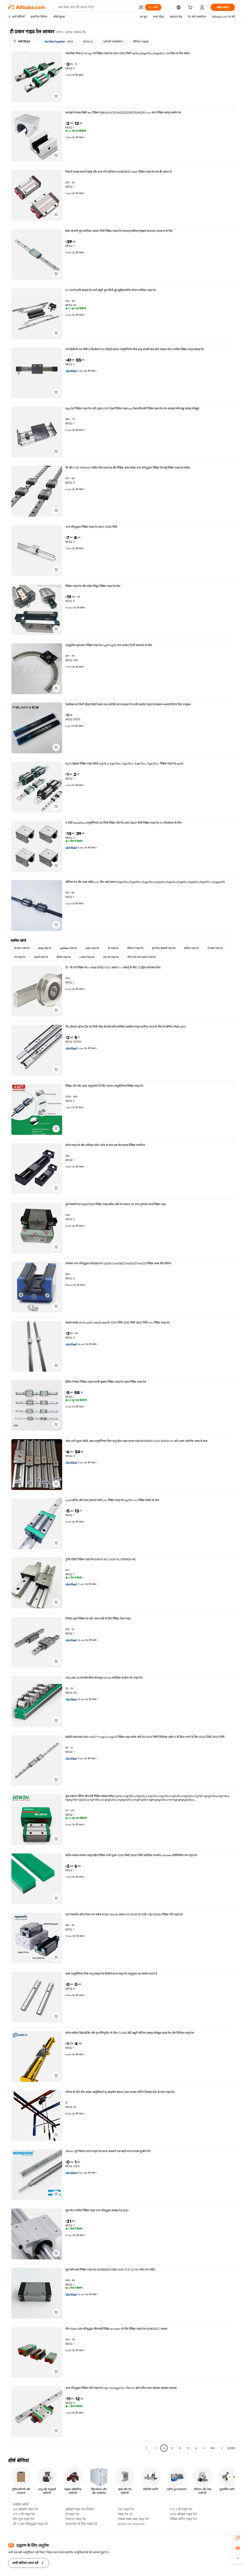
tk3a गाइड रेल (44, 948)
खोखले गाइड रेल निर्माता (79, 2509)
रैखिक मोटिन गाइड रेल (183, 2519)
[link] (237, 2537)
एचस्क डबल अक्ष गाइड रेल (133, 2519)
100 (212, 2448)
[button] (141, 7)
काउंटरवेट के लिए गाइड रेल (81, 2524)
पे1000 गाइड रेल (75, 2519)
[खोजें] (153, 7)
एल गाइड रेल (19, 957)
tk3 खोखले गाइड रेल (25, 2509)
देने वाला (80, 75)
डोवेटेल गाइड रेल (63, 957)
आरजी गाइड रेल (41, 957)
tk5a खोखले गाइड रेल (183, 2514)
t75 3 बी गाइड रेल (181, 2509)
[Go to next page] (222, 2448)
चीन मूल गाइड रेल (23, 2519)
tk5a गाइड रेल (92, 948)
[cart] (191, 8)
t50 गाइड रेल (126, 2509)
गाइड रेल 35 (125, 2514)
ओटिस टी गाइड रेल (135, 948)
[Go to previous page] (146, 2448)
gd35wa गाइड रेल (68, 948)
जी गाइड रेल (113, 948)
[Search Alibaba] (96, 7)
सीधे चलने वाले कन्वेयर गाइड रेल (141, 957)
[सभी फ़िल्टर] (22, 41)
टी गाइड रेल (72, 2514)
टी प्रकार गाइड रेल (22, 948)
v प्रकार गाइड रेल (86, 957)
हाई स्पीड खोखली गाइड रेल (164, 948)
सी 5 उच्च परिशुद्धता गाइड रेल (30, 2524)
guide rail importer (131, 2524)
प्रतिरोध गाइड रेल (191, 948)
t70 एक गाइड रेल (111, 957)
